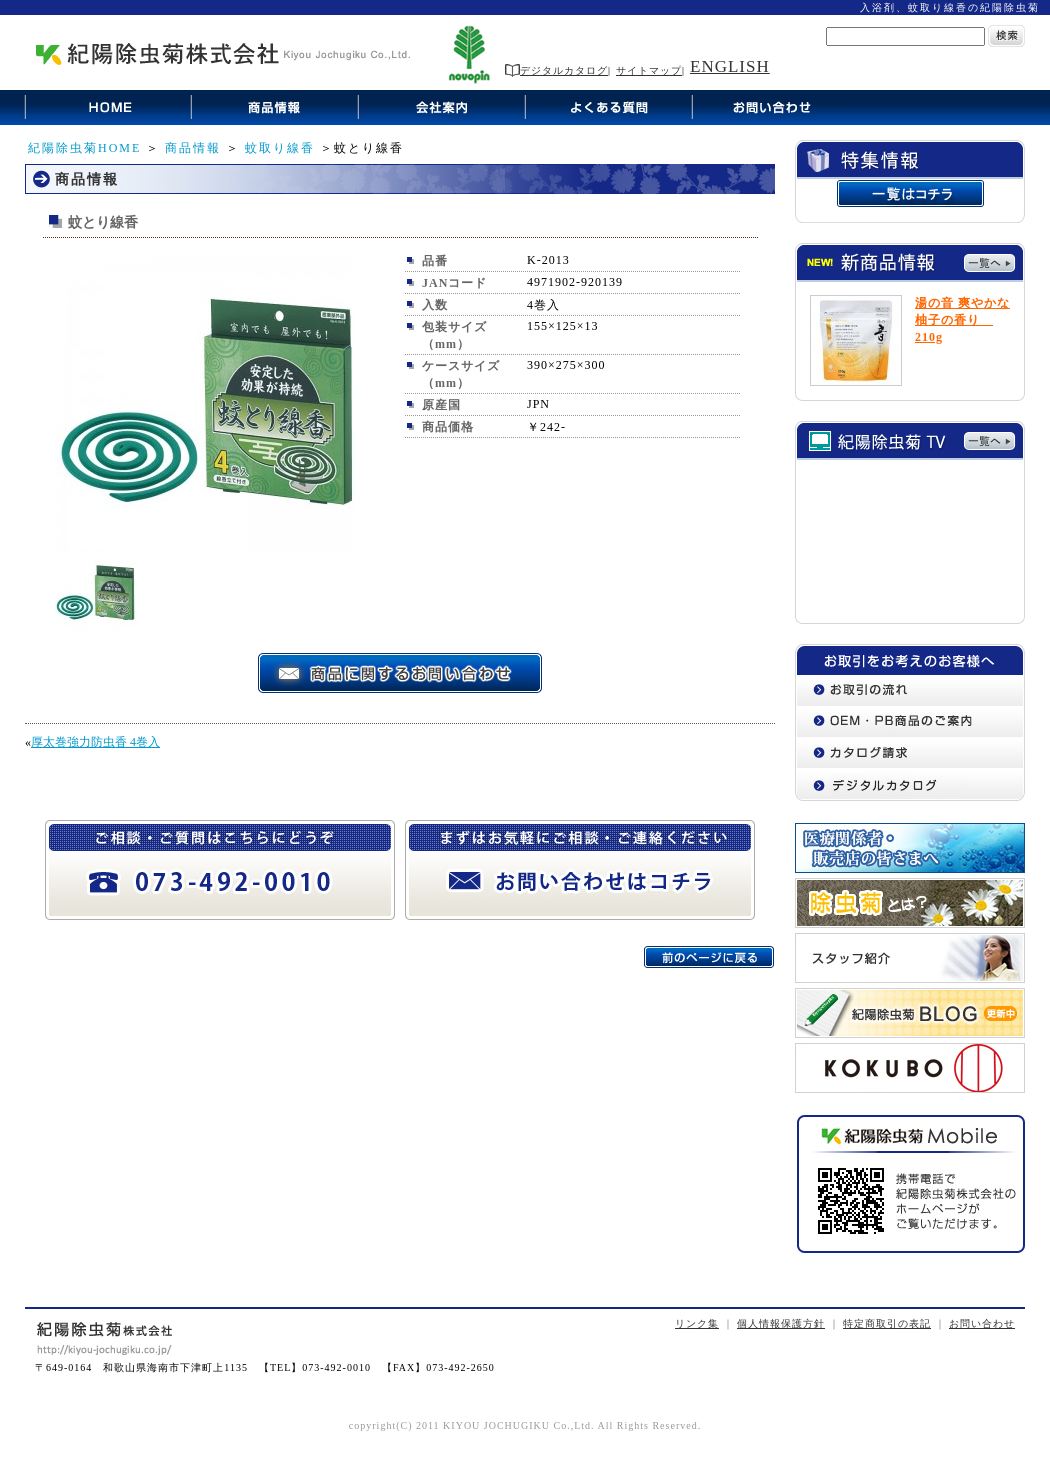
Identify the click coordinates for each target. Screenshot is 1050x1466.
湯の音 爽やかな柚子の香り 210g (962, 320)
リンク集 (697, 1323)
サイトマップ (649, 70)
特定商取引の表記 (887, 1323)
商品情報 (193, 148)
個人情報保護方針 (781, 1323)
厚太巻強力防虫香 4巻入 (95, 742)
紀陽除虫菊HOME (84, 148)
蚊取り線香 (280, 148)
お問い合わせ (982, 1323)
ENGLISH (730, 66)
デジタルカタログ (556, 70)
